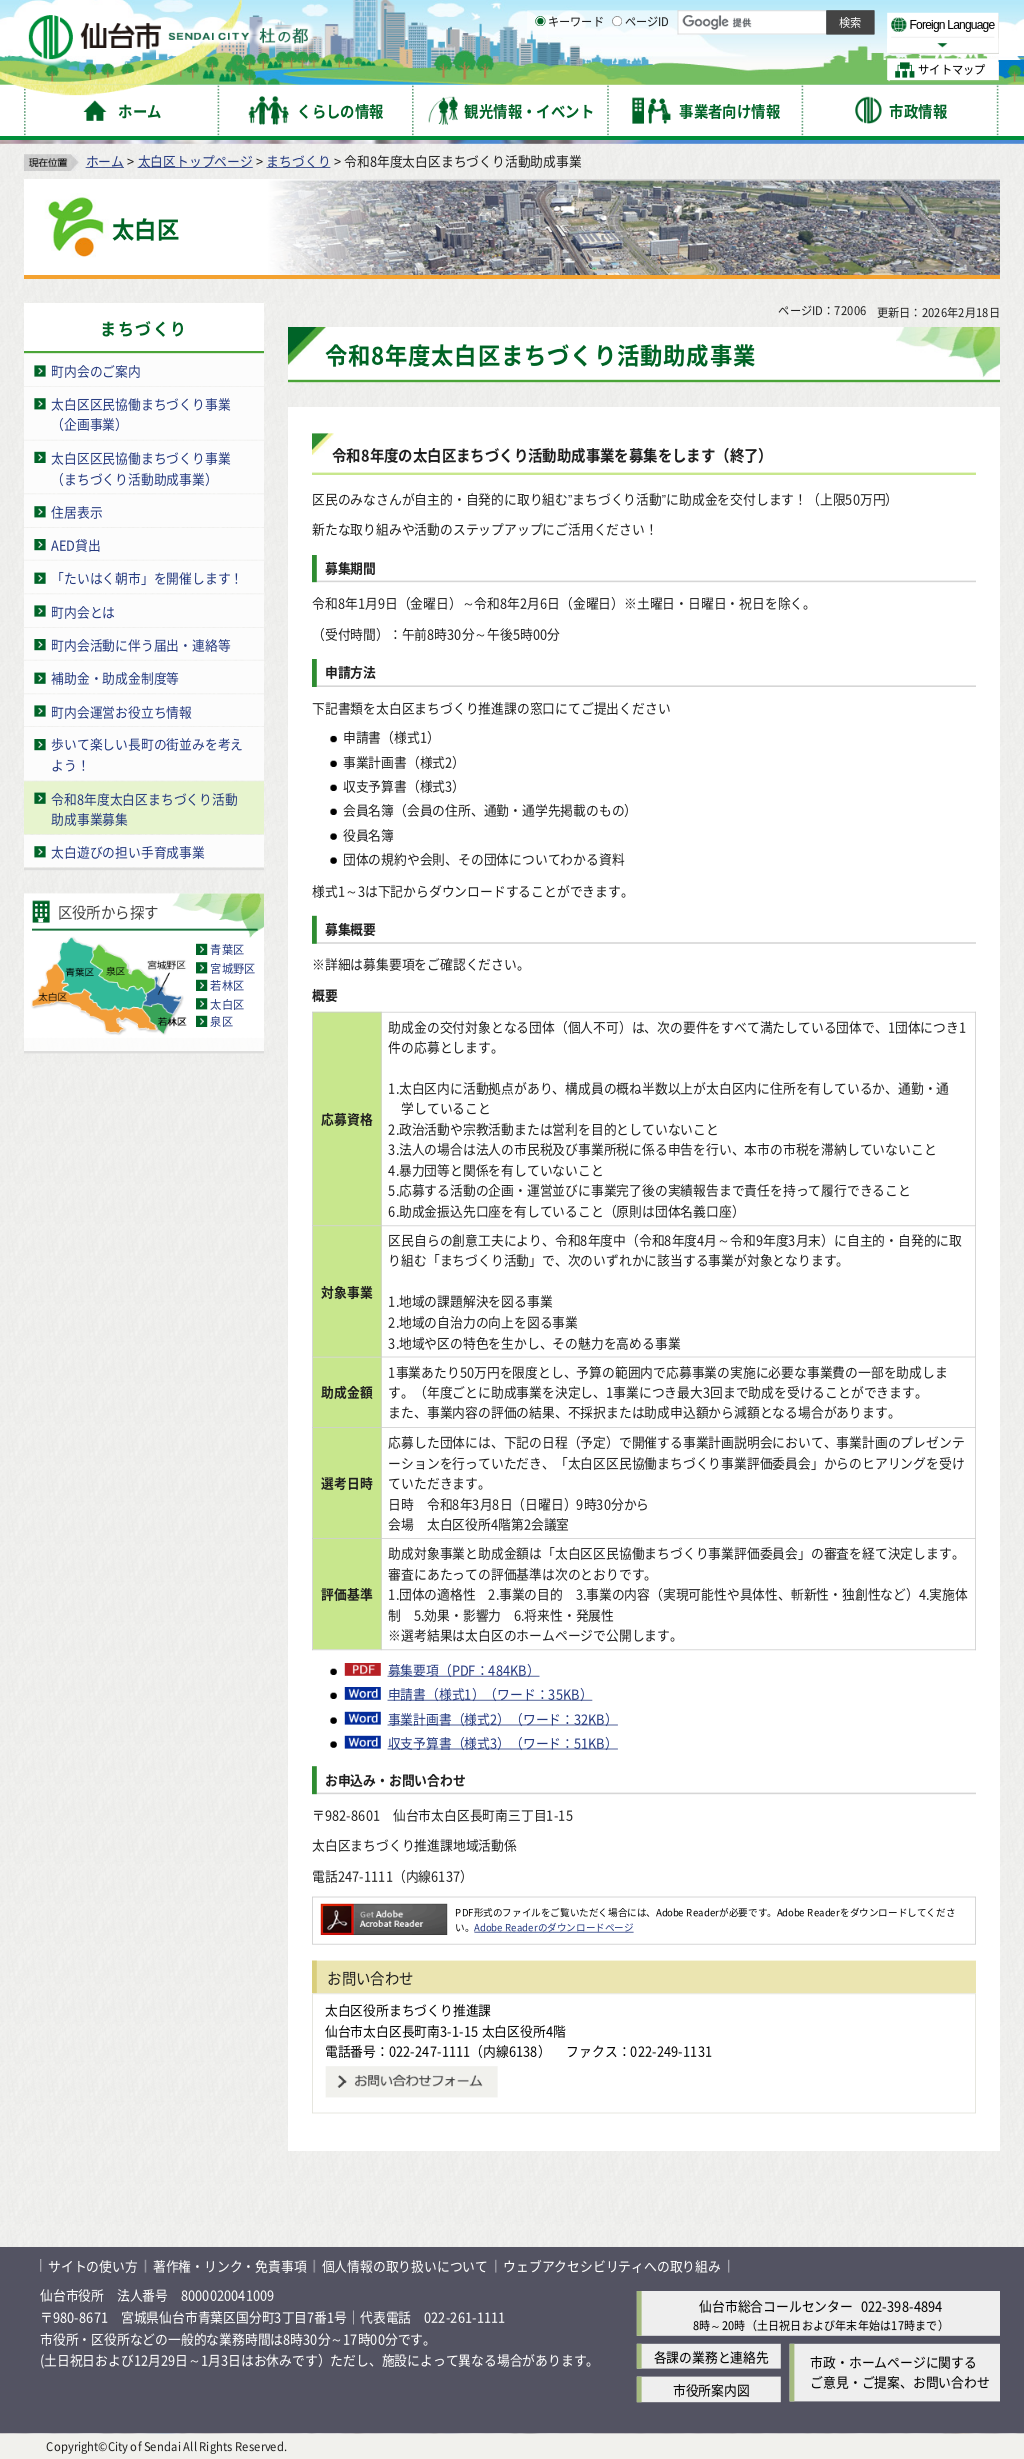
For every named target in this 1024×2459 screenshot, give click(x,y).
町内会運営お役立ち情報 (121, 710)
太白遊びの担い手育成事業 (128, 851)
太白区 (227, 1004)
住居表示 (76, 511)
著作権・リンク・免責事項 (230, 2265)
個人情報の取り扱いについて (405, 2265)
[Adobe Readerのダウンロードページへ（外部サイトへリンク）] (384, 1912)
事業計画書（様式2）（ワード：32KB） (503, 1718)
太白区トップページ (195, 160)
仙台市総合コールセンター (776, 2305)
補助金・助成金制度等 (115, 677)
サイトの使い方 (93, 2265)
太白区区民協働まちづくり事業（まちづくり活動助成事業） (140, 468)
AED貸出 (76, 544)
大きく (770, 44)
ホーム (105, 160)
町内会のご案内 (96, 370)
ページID (641, 70)
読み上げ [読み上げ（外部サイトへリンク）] (657, 20)
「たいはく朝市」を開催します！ (147, 577)
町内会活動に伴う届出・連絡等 (140, 644)
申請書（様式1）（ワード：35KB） (490, 1694)
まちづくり (298, 160)
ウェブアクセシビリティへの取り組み (612, 2265)
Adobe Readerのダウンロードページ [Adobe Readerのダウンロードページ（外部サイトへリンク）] (553, 1927)
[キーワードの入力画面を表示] (540, 69)
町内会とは (83, 611)
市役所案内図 (711, 2389)
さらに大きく (834, 44)
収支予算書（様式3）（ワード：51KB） (503, 1743)
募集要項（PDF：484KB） (464, 1670)
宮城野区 (232, 968)
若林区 (227, 986)
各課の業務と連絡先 (711, 2356)
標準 (799, 21)
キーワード (569, 70)
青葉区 (227, 950)
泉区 (221, 1022)
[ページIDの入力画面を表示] (617, 69)
